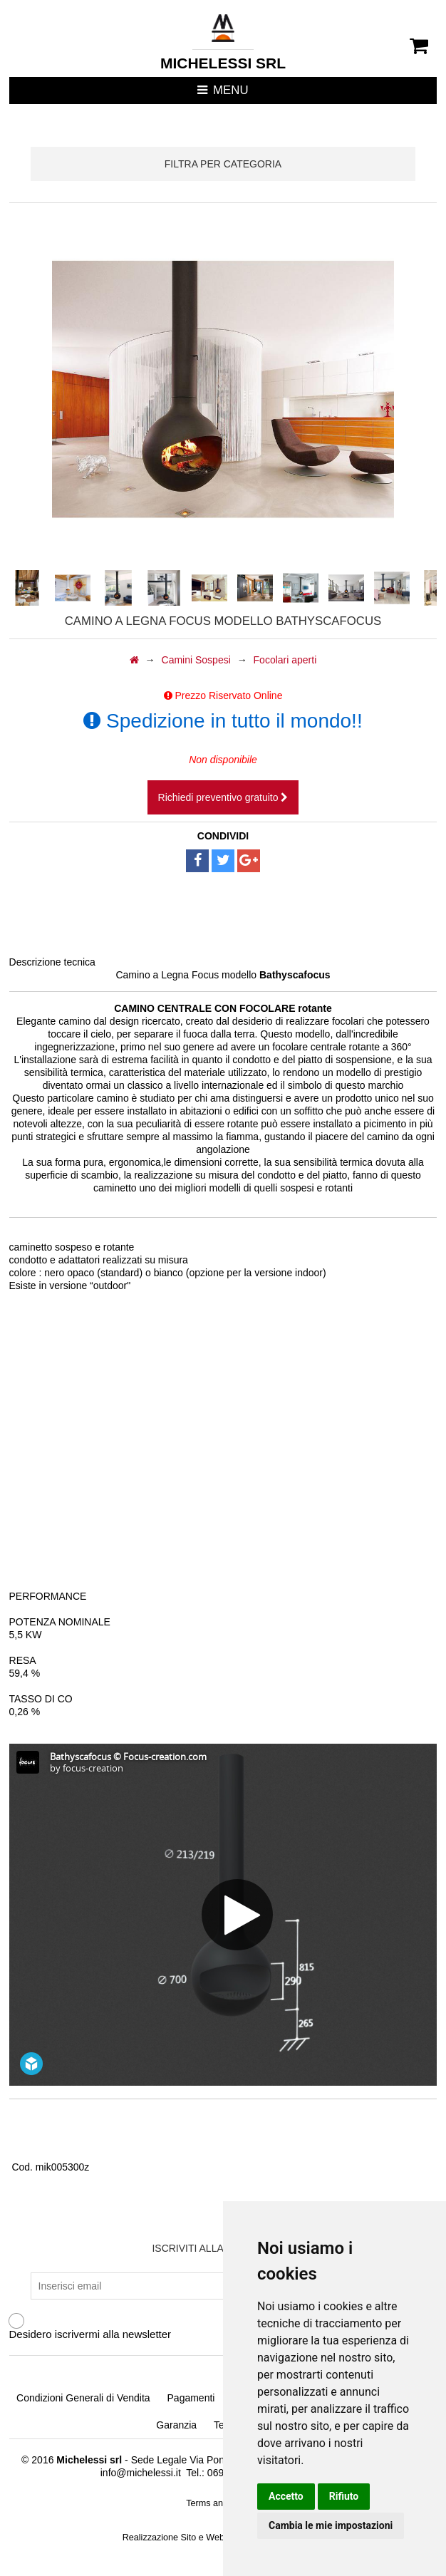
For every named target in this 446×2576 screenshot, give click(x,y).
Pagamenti (191, 2398)
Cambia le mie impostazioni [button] (331, 2525)
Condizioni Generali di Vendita (83, 2398)
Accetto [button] (286, 2496)
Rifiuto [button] (344, 2496)
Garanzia (176, 2425)
